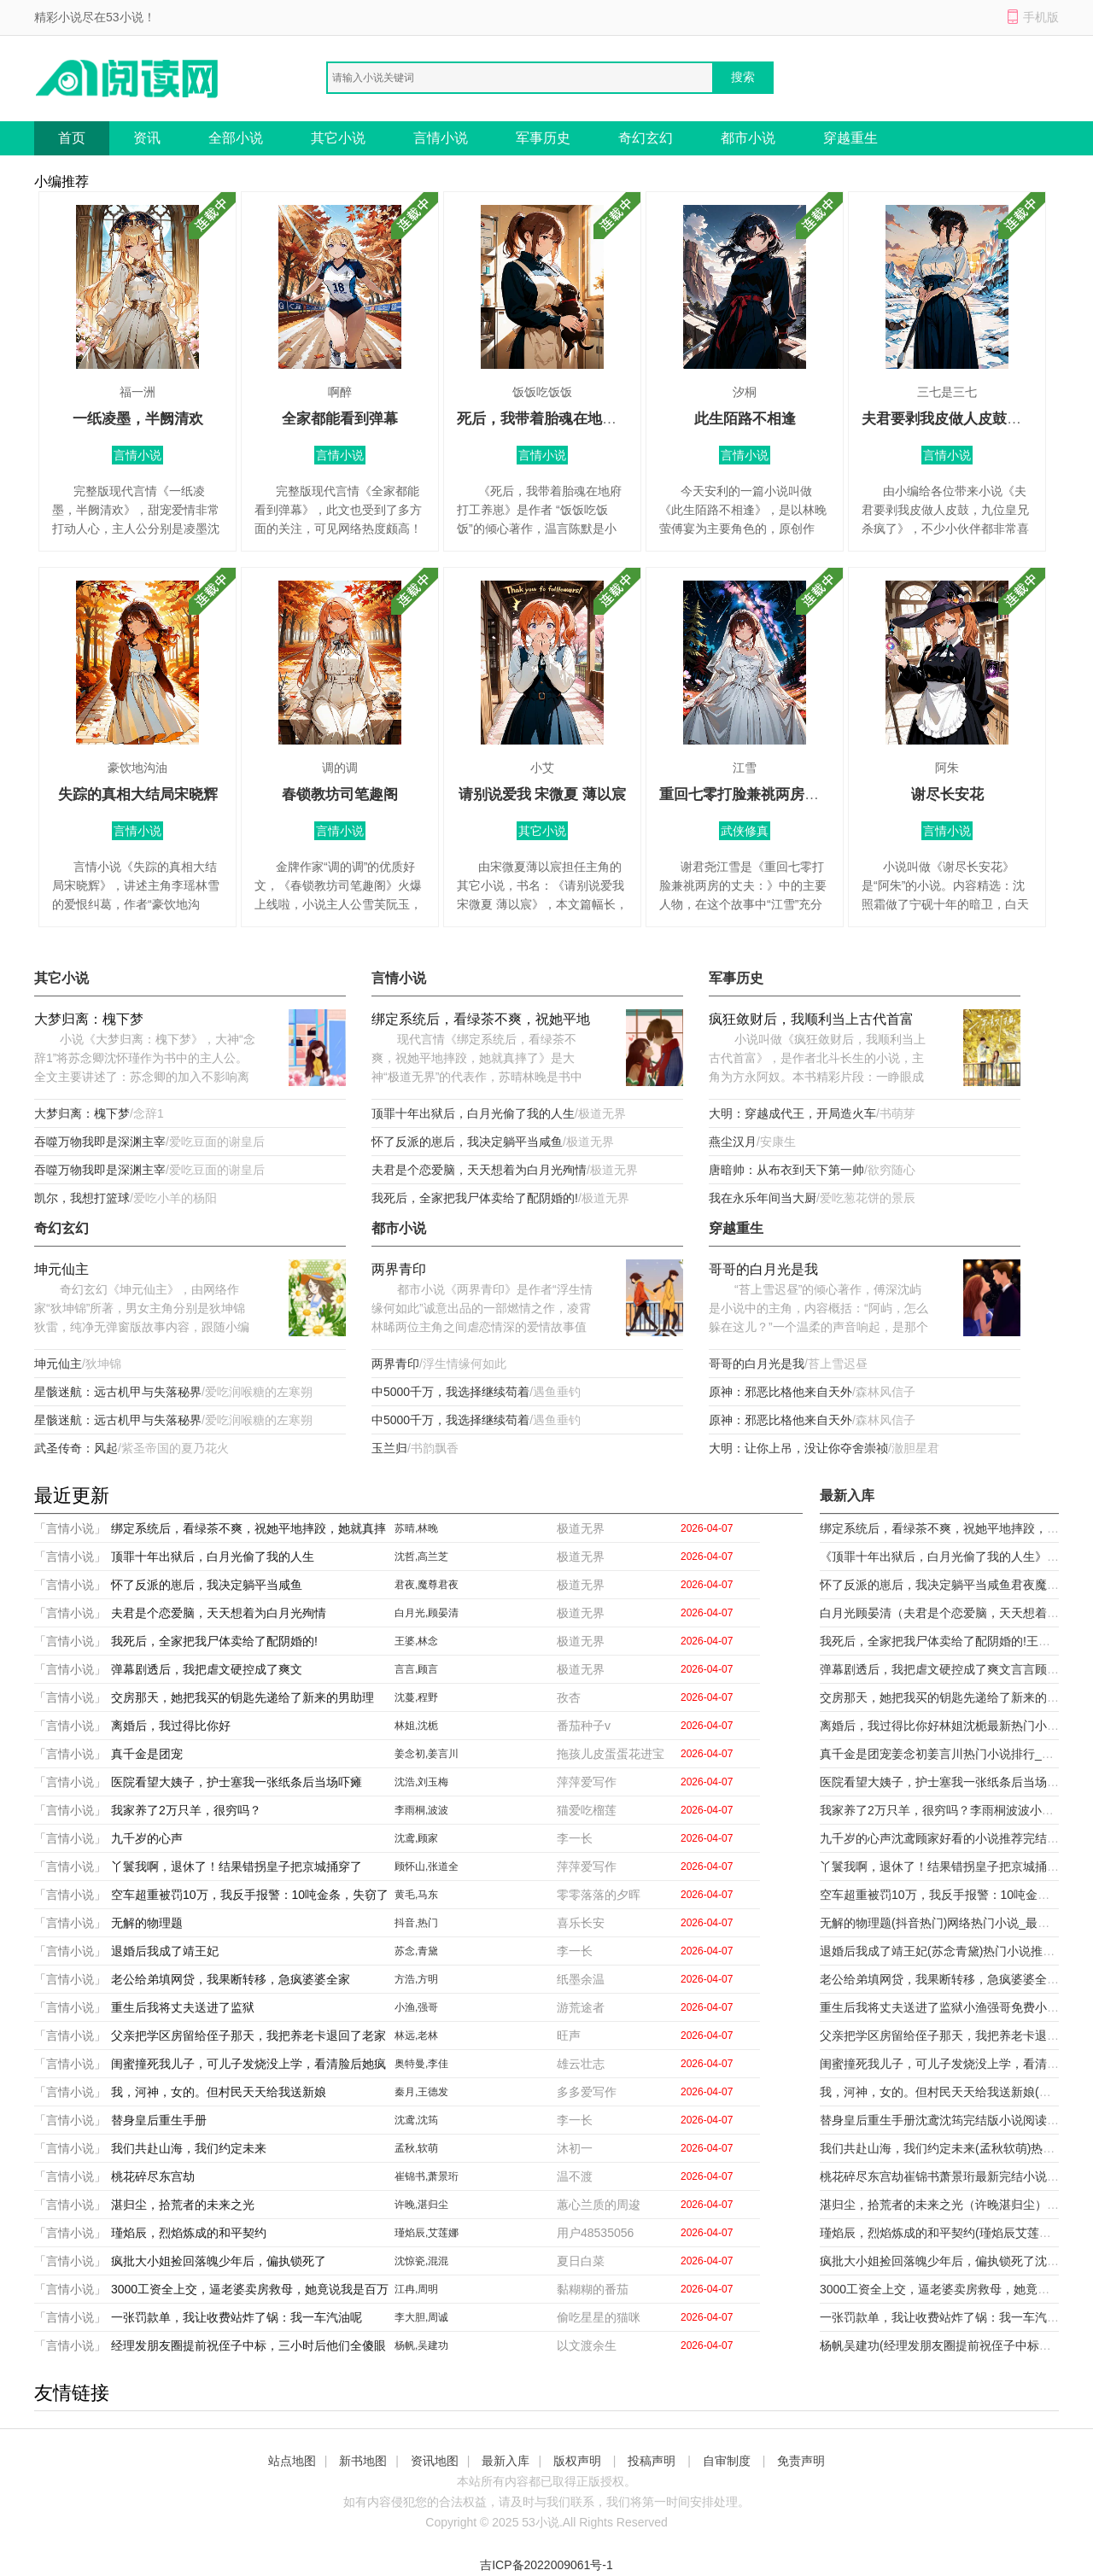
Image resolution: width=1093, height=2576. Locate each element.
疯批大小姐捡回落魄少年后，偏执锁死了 (218, 2261)
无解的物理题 (147, 1923)
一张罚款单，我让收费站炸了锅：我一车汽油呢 (236, 2317)
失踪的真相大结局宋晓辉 (138, 794)
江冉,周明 (416, 2289)
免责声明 (801, 2461)
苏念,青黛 (416, 1951)
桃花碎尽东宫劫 (153, 2176)
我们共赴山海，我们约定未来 (188, 2148)
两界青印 (398, 1269)
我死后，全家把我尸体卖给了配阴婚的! (474, 1198)
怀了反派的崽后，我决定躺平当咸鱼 (467, 1141)
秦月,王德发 (421, 2092)
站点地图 (292, 2461)
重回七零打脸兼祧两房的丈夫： (760, 794)
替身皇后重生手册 (159, 2120)
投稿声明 (651, 2461)
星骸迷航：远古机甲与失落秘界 (118, 1392)
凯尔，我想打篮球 (82, 1198)
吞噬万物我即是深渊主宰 (100, 1141)
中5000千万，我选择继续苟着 (450, 1392)
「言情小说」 (70, 1528)
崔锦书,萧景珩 (427, 2176)
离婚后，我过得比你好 (171, 1725)
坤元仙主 (61, 1269)
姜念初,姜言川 (427, 1754)
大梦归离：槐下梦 (88, 1019)
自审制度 (727, 2461)
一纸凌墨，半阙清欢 (138, 419)
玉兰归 (389, 1448)
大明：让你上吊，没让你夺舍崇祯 (798, 1448)
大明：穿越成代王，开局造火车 (792, 1113)
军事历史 (543, 138)
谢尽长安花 (947, 794)
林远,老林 (416, 2036)
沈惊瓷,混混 (421, 2261)
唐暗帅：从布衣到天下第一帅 (786, 1170)
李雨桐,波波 (421, 1810)
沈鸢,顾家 (416, 1838)
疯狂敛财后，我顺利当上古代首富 (811, 1019)
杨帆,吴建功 (421, 2345)
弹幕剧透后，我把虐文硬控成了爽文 (206, 1669)
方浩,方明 (416, 1979)
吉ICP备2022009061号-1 (546, 2565)
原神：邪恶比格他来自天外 (780, 1392)
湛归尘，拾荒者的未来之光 (182, 2204)
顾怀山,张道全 (427, 1866)
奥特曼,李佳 (421, 2064)
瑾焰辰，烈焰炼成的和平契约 (188, 2233)
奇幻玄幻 (645, 138)
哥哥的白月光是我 (763, 1269)
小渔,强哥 (416, 2007)
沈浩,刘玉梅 (421, 1782)
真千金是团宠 (147, 1754)
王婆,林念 (416, 1641)
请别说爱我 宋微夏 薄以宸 (542, 794)
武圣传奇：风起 (76, 1448)
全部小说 (235, 138)
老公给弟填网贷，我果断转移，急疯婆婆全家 (230, 1979)
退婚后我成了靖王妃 (165, 1951)
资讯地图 (435, 2461)
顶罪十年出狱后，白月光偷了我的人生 (473, 1113)
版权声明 (577, 2461)
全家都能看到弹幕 (340, 419)
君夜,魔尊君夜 (427, 1585)
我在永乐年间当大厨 (762, 1198)
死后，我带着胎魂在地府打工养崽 (566, 419)
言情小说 (440, 138)
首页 (71, 138)
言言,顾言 (416, 1669)
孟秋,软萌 (416, 2148)
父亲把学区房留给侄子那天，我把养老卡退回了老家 (248, 2035)
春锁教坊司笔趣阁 (340, 794)
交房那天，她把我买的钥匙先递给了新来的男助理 (242, 1697)
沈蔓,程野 (416, 1697)
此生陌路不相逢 (745, 419)
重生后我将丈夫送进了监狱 (182, 2007)
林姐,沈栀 (416, 1726)
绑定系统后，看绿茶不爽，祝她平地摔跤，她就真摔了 (480, 1021)
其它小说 (338, 138)
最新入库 (505, 2461)
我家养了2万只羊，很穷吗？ (186, 1810)
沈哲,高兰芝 (421, 1557)
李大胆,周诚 (421, 2317)
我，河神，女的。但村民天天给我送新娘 (218, 2092)
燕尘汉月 (733, 1141)
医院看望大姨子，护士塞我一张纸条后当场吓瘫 (236, 1782)
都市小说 (748, 138)
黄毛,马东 (416, 1895)
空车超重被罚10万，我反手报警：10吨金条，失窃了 (250, 1894)
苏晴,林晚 (416, 1528)
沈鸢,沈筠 (416, 2120)
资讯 (147, 138)
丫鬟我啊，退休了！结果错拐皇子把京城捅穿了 (236, 1866)
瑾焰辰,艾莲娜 (427, 2233)
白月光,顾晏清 (427, 1613)
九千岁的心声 (147, 1838)
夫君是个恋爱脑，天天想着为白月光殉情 (479, 1170)
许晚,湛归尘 (421, 2205)
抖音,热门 (416, 1923)
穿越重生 (850, 138)
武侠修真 (745, 831)
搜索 (743, 77)
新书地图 (363, 2461)
